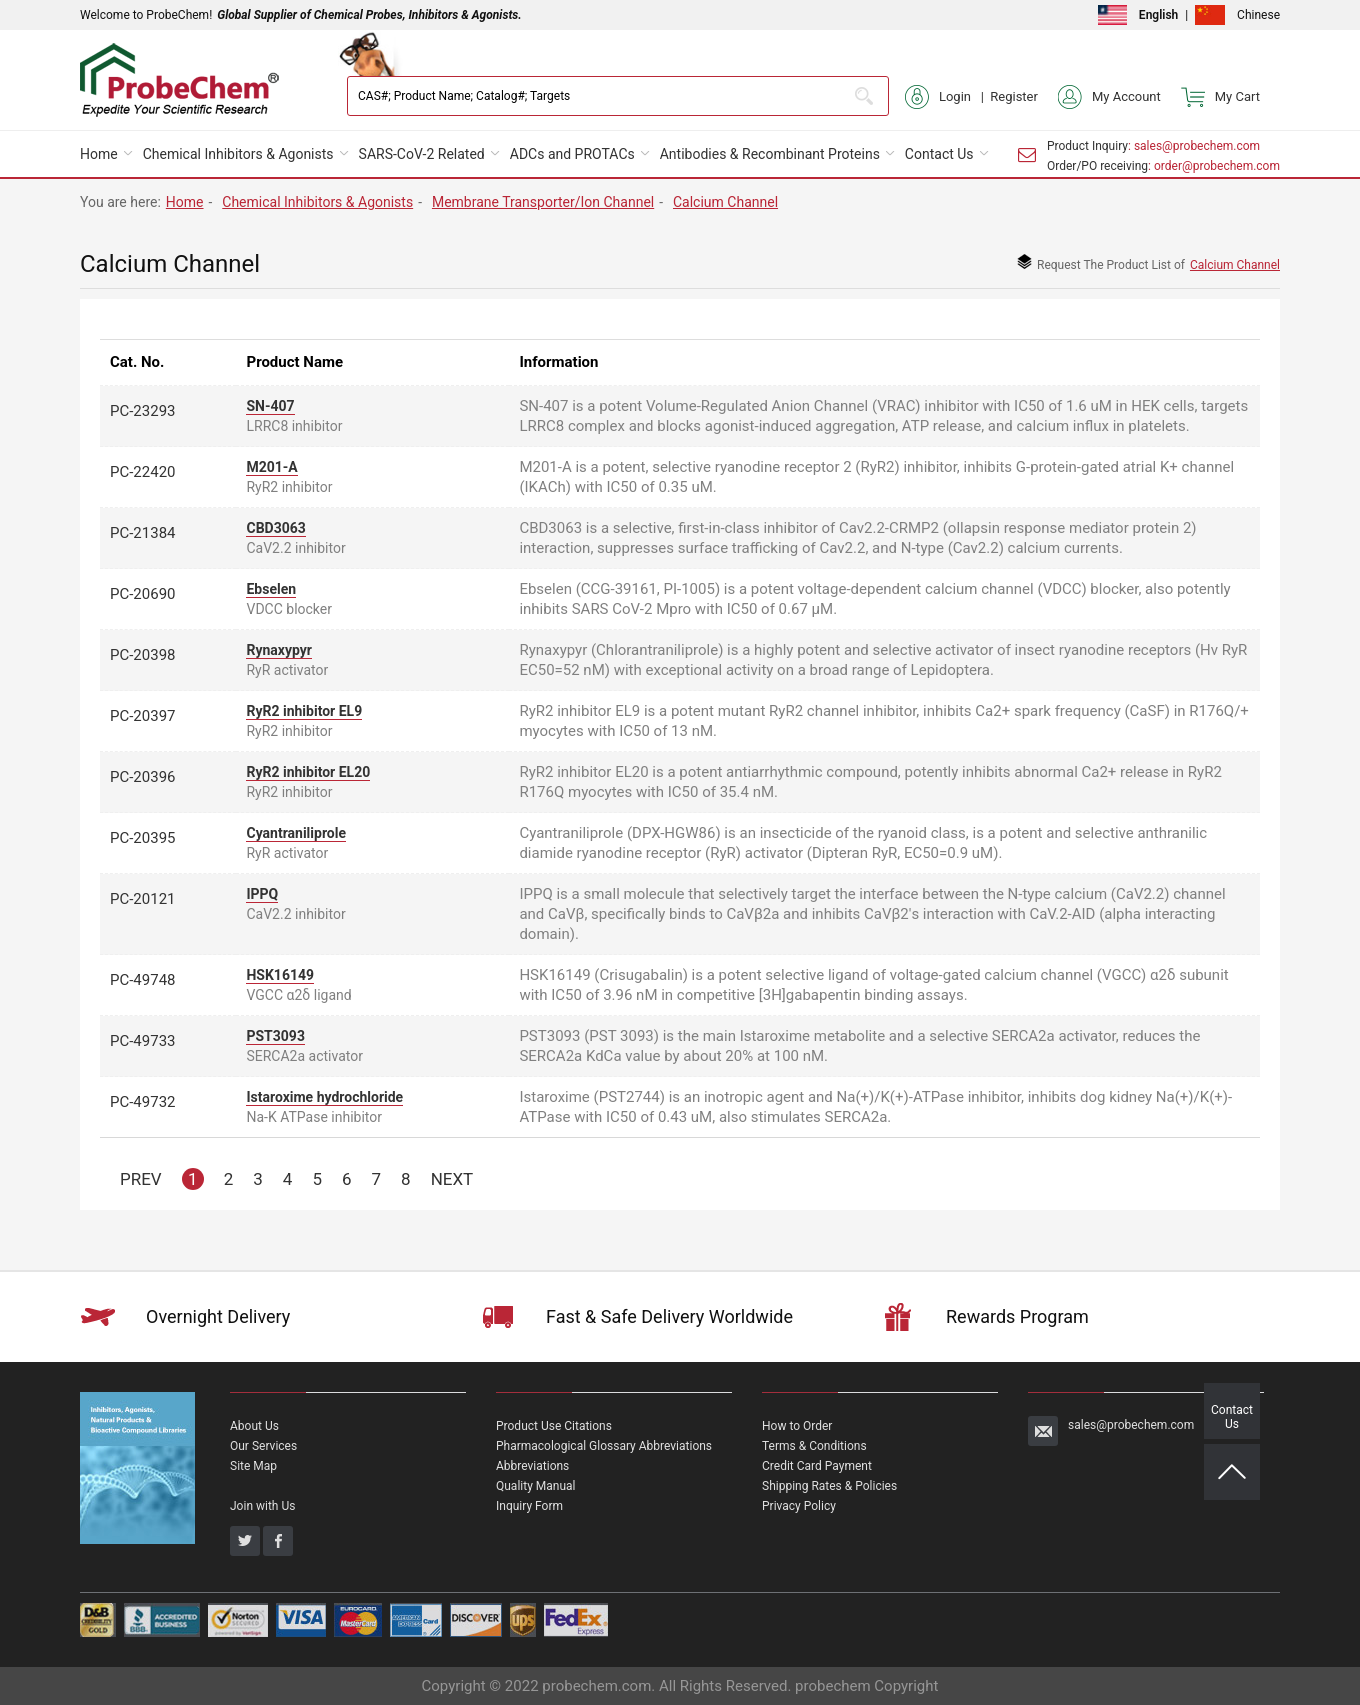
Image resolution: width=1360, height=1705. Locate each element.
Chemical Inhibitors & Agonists (238, 154)
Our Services (263, 1446)
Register (1014, 96)
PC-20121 (143, 899)
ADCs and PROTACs (572, 154)
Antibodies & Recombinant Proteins (770, 154)
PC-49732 (143, 1102)
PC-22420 (143, 472)
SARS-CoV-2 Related (422, 154)
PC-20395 (143, 838)
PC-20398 (143, 655)
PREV (141, 1179)
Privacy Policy (799, 1506)
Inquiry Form (529, 1506)
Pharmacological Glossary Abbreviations (604, 1446)
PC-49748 (143, 980)
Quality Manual (536, 1486)
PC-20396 (143, 777)
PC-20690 (143, 594)
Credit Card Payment (817, 1466)
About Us (254, 1426)
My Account (1109, 97)
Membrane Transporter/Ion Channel (543, 202)
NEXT (452, 1179)
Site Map (253, 1466)
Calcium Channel (725, 202)
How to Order (797, 1426)
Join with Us (262, 1506)
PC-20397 (143, 716)
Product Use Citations (554, 1426)
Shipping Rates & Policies (829, 1486)
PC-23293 (143, 411)
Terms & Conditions (814, 1446)
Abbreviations (532, 1466)
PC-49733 (143, 1041)
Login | (947, 97)
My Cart (1220, 97)
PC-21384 (143, 533)
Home (99, 154)
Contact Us (939, 154)
